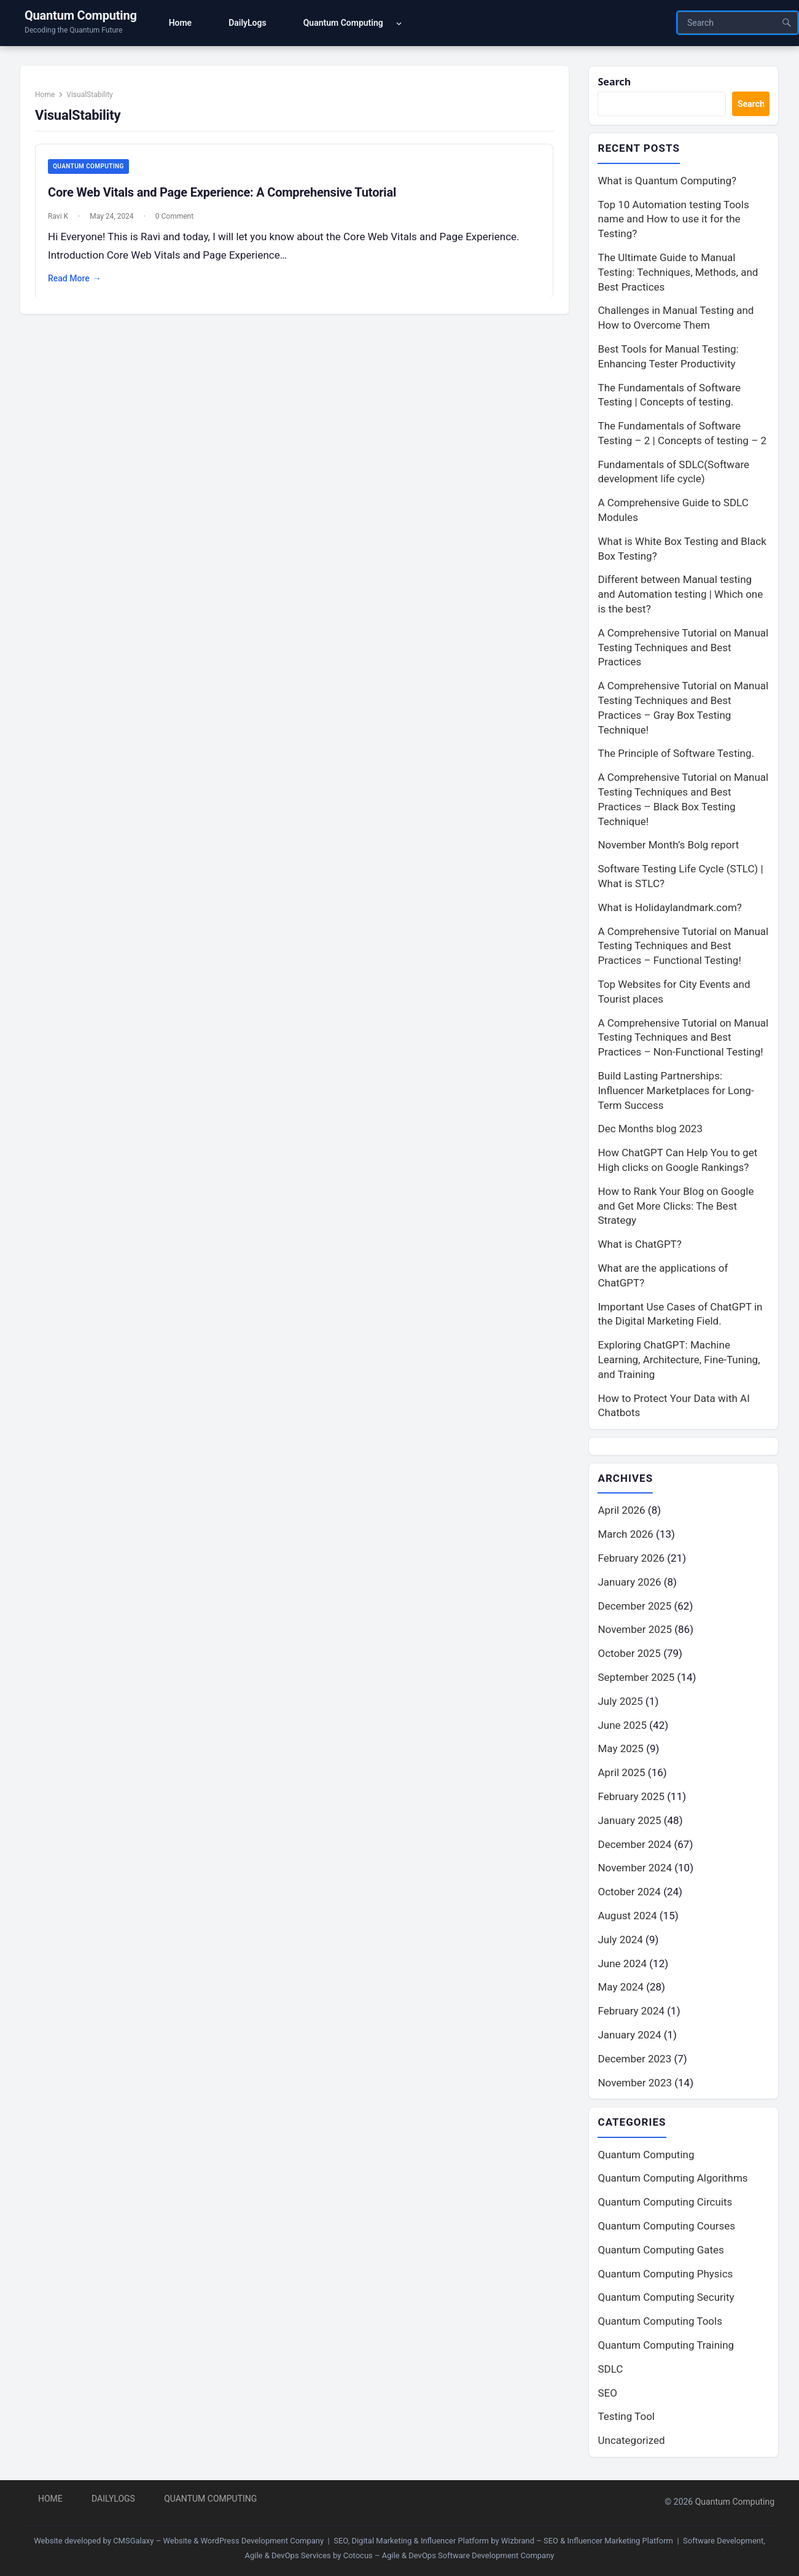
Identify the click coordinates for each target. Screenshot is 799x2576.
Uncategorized (631, 2443)
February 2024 (631, 2012)
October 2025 (629, 1655)
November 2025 (635, 1632)
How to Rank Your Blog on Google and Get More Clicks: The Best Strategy (676, 1207)
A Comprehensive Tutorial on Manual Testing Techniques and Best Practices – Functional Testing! (683, 947)
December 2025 (634, 1608)
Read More (79, 284)
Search (615, 82)
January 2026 (629, 1584)
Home (50, 99)
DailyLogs (113, 2499)
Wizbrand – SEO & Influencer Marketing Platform (587, 2540)
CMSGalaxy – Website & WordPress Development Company (218, 2540)
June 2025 (622, 1727)
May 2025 (620, 1751)
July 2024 (620, 1941)
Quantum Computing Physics (665, 2276)
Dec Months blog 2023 (650, 1130)
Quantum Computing (81, 15)
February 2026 (631, 1560)
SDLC (610, 2371)
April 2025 (621, 1774)
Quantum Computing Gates (660, 2252)
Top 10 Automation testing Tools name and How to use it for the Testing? (673, 220)
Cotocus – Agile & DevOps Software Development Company (449, 2555)
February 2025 (631, 1798)
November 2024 (635, 1870)
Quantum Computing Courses (666, 2228)
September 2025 (636, 1679)
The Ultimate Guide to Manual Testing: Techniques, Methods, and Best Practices (678, 273)
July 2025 (620, 1703)
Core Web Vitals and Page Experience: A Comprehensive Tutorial (227, 197)
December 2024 (634, 1846)
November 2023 (635, 2084)
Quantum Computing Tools (660, 2323)
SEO (607, 2395)
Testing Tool (626, 2419)
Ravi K (63, 221)
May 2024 (620, 1989)
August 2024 (627, 1917)
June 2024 (622, 1965)
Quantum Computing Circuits (665, 2204)
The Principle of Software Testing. (676, 755)
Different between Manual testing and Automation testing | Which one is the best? (680, 596)
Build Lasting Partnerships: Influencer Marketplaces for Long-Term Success (676, 1092)
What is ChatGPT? (639, 1245)
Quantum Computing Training (666, 2347)
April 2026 (621, 1512)
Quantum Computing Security (666, 2300)
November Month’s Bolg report (668, 846)
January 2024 (629, 2036)
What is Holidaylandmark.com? (669, 908)
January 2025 (629, 1822)
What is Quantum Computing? (667, 182)
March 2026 (625, 1536)
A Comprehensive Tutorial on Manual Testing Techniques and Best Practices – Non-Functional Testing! (683, 1039)
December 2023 (634, 2060)
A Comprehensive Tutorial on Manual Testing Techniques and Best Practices (683, 649)
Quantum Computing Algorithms (672, 2181)
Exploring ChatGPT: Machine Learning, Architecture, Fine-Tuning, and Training (679, 1361)
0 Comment (179, 221)
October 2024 (629, 1893)
